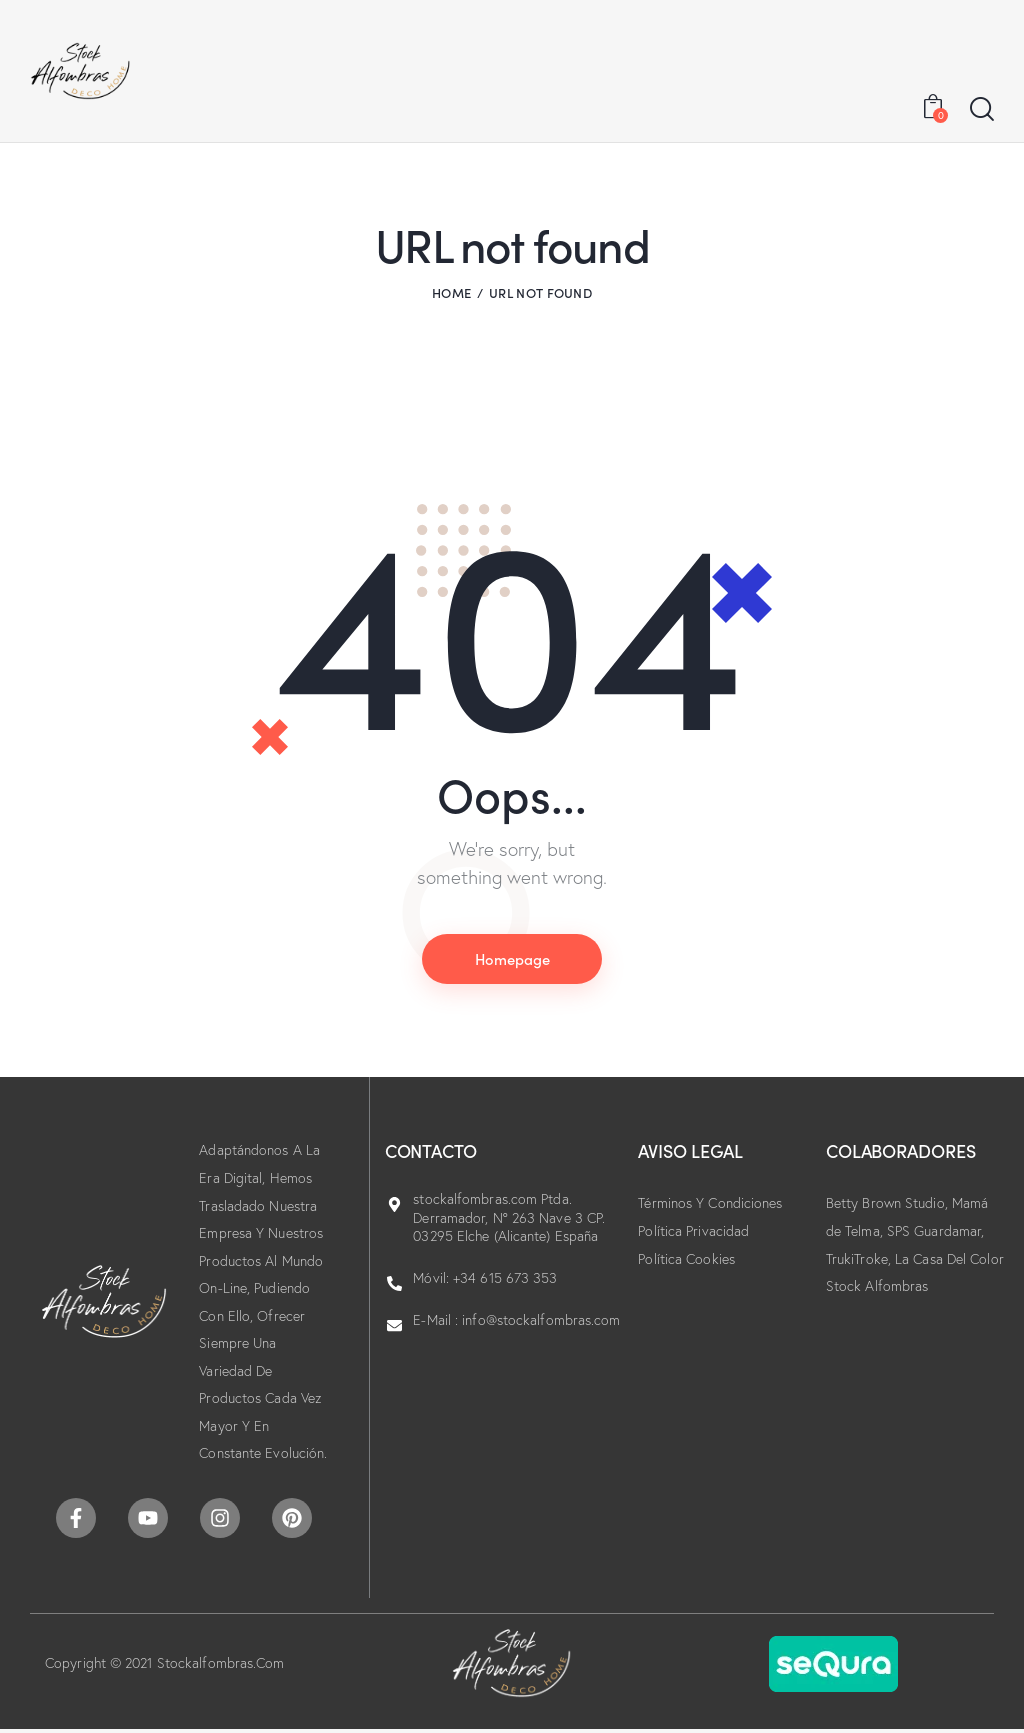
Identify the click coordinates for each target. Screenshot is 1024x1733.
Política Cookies (686, 1259)
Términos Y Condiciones (710, 1204)
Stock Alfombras (877, 1286)
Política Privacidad (693, 1231)
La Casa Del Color (949, 1259)
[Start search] (982, 110)
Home (451, 292)
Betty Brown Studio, (889, 1204)
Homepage (512, 958)
